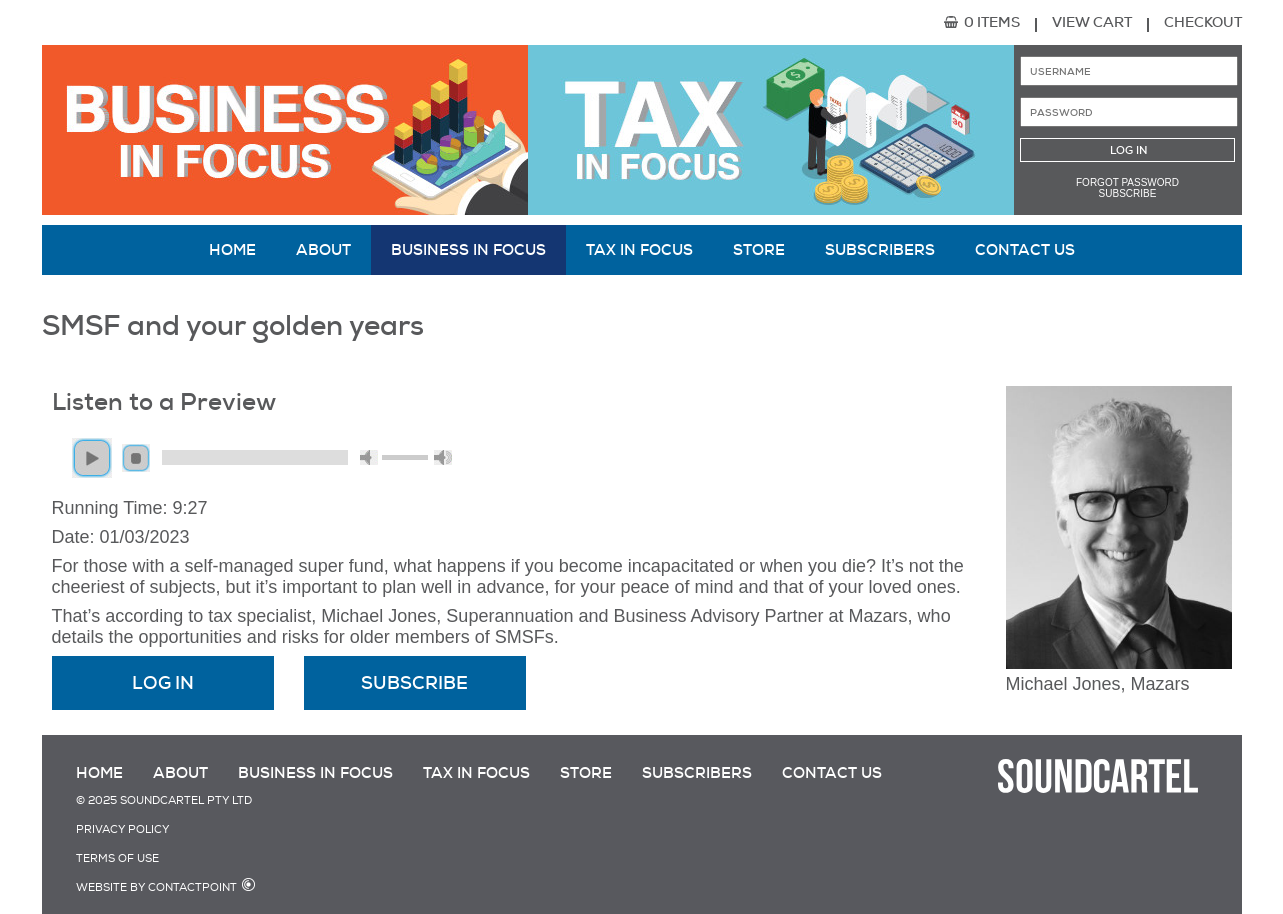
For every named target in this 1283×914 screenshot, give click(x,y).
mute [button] (369, 457)
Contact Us (1025, 250)
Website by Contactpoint (156, 887)
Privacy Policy (122, 829)
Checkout (1203, 22)
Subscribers (880, 250)
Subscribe (1128, 193)
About (323, 250)
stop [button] (136, 458)
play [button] (92, 458)
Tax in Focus (639, 250)
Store (759, 250)
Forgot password (1127, 182)
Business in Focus (468, 250)
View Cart (1092, 22)
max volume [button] (443, 457)
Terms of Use (117, 858)
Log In (163, 683)
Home (232, 250)
